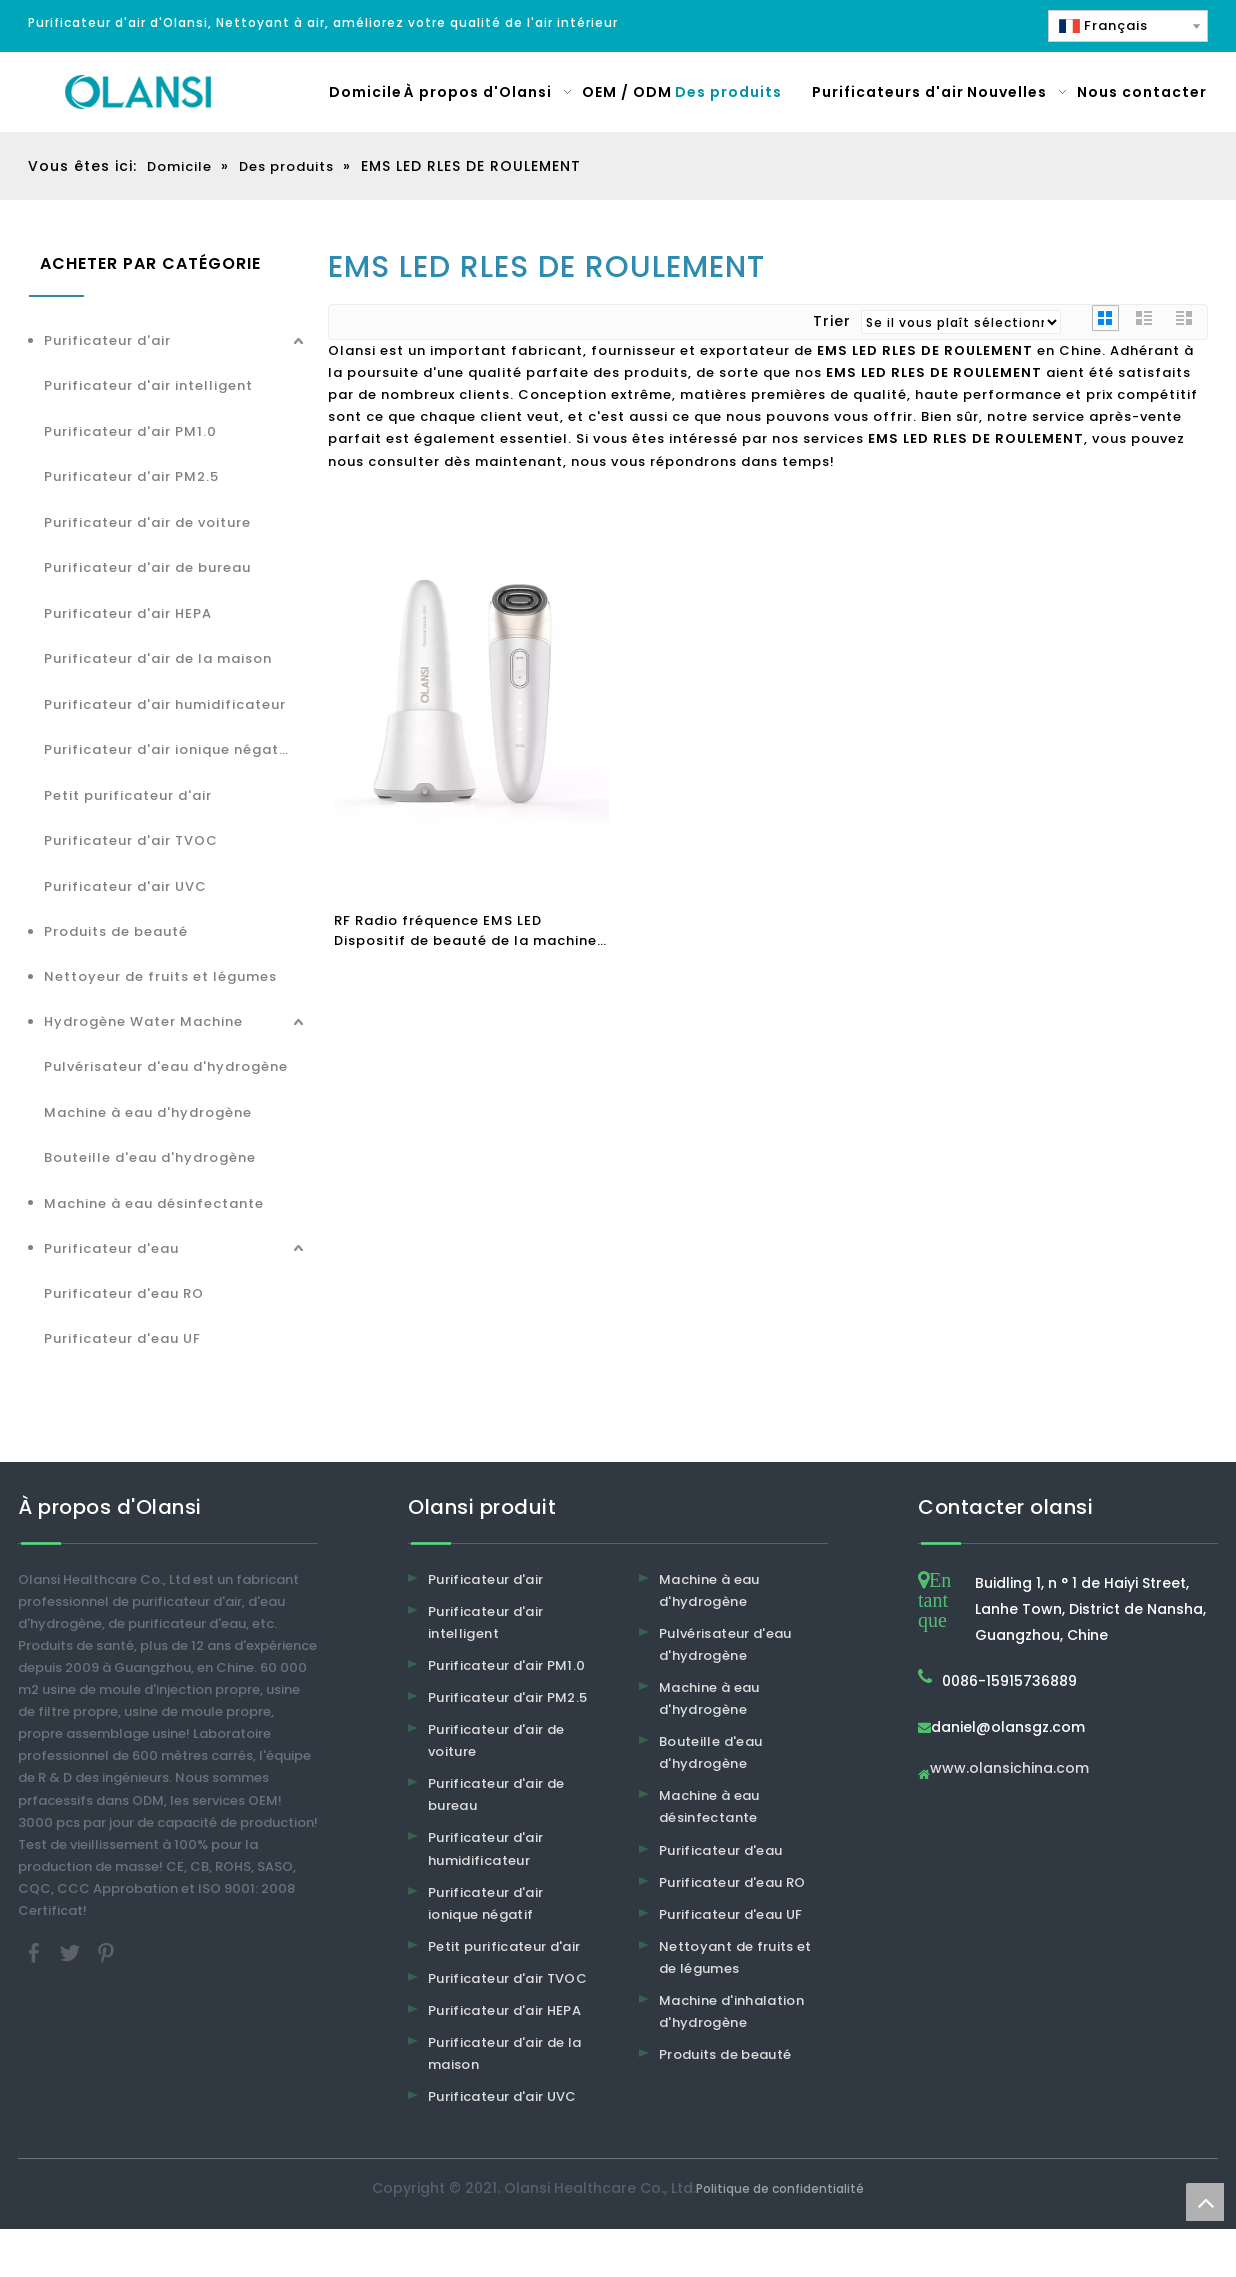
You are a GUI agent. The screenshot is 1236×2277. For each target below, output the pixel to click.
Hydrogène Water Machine (143, 1021)
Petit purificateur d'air (128, 795)
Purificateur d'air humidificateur (165, 704)
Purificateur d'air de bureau (147, 567)
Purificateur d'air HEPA (128, 613)
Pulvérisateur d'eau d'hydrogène (166, 1066)
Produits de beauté (116, 931)
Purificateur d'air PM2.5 (131, 476)
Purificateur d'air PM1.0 (130, 431)
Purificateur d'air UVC (125, 886)
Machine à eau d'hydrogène (148, 1112)
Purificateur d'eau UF (122, 1338)
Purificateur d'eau (111, 1248)
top (1205, 2202)
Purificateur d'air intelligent (148, 385)
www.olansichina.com (1009, 1769)
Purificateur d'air (107, 340)
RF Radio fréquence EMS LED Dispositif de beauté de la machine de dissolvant (465, 931)
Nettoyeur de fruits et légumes (160, 976)
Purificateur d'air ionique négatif (167, 749)
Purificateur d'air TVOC (131, 840)
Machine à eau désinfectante (154, 1203)
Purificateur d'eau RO (124, 1293)
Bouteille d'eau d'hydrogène (150, 1157)
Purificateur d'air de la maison (158, 658)
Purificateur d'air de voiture (147, 522)
